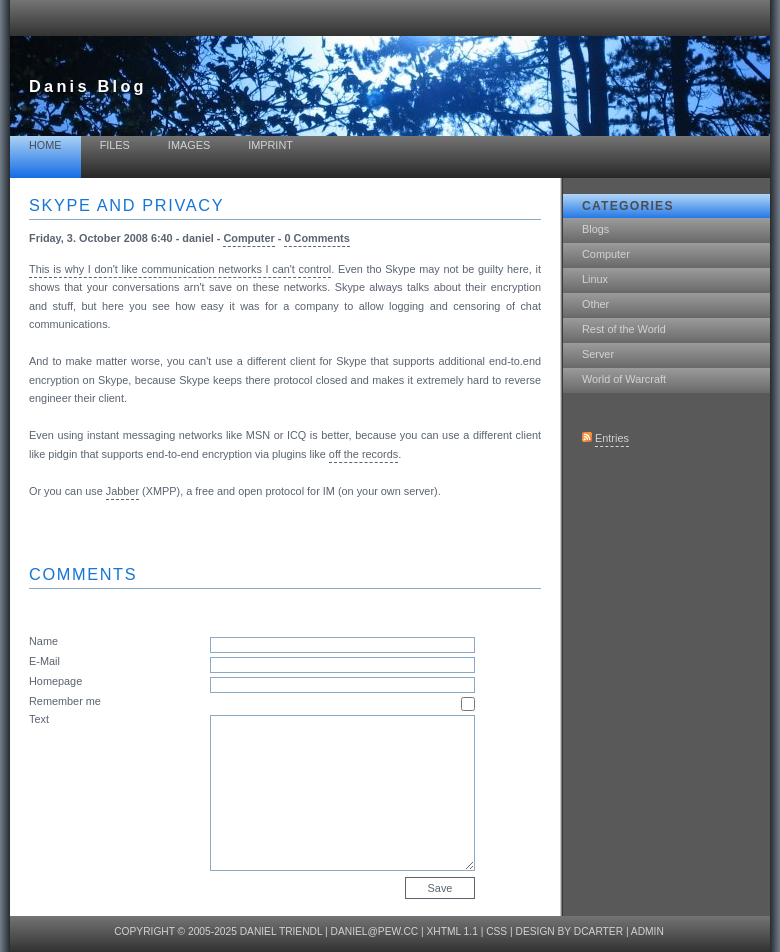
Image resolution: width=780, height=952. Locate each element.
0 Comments (316, 238)
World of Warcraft (624, 379)
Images (189, 145)
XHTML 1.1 (452, 931)
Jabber (122, 491)
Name (43, 641)
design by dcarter (570, 931)
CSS (496, 931)
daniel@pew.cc (375, 931)
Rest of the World (624, 329)
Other (595, 304)
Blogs (595, 229)
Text (39, 719)
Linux (595, 279)
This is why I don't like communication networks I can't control (180, 269)
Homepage (55, 681)
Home (45, 145)
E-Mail (44, 661)
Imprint (270, 145)
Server (598, 354)
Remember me (65, 701)
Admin (647, 931)
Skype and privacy (126, 205)
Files (115, 145)
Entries (612, 438)
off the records (363, 454)
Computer (606, 254)
